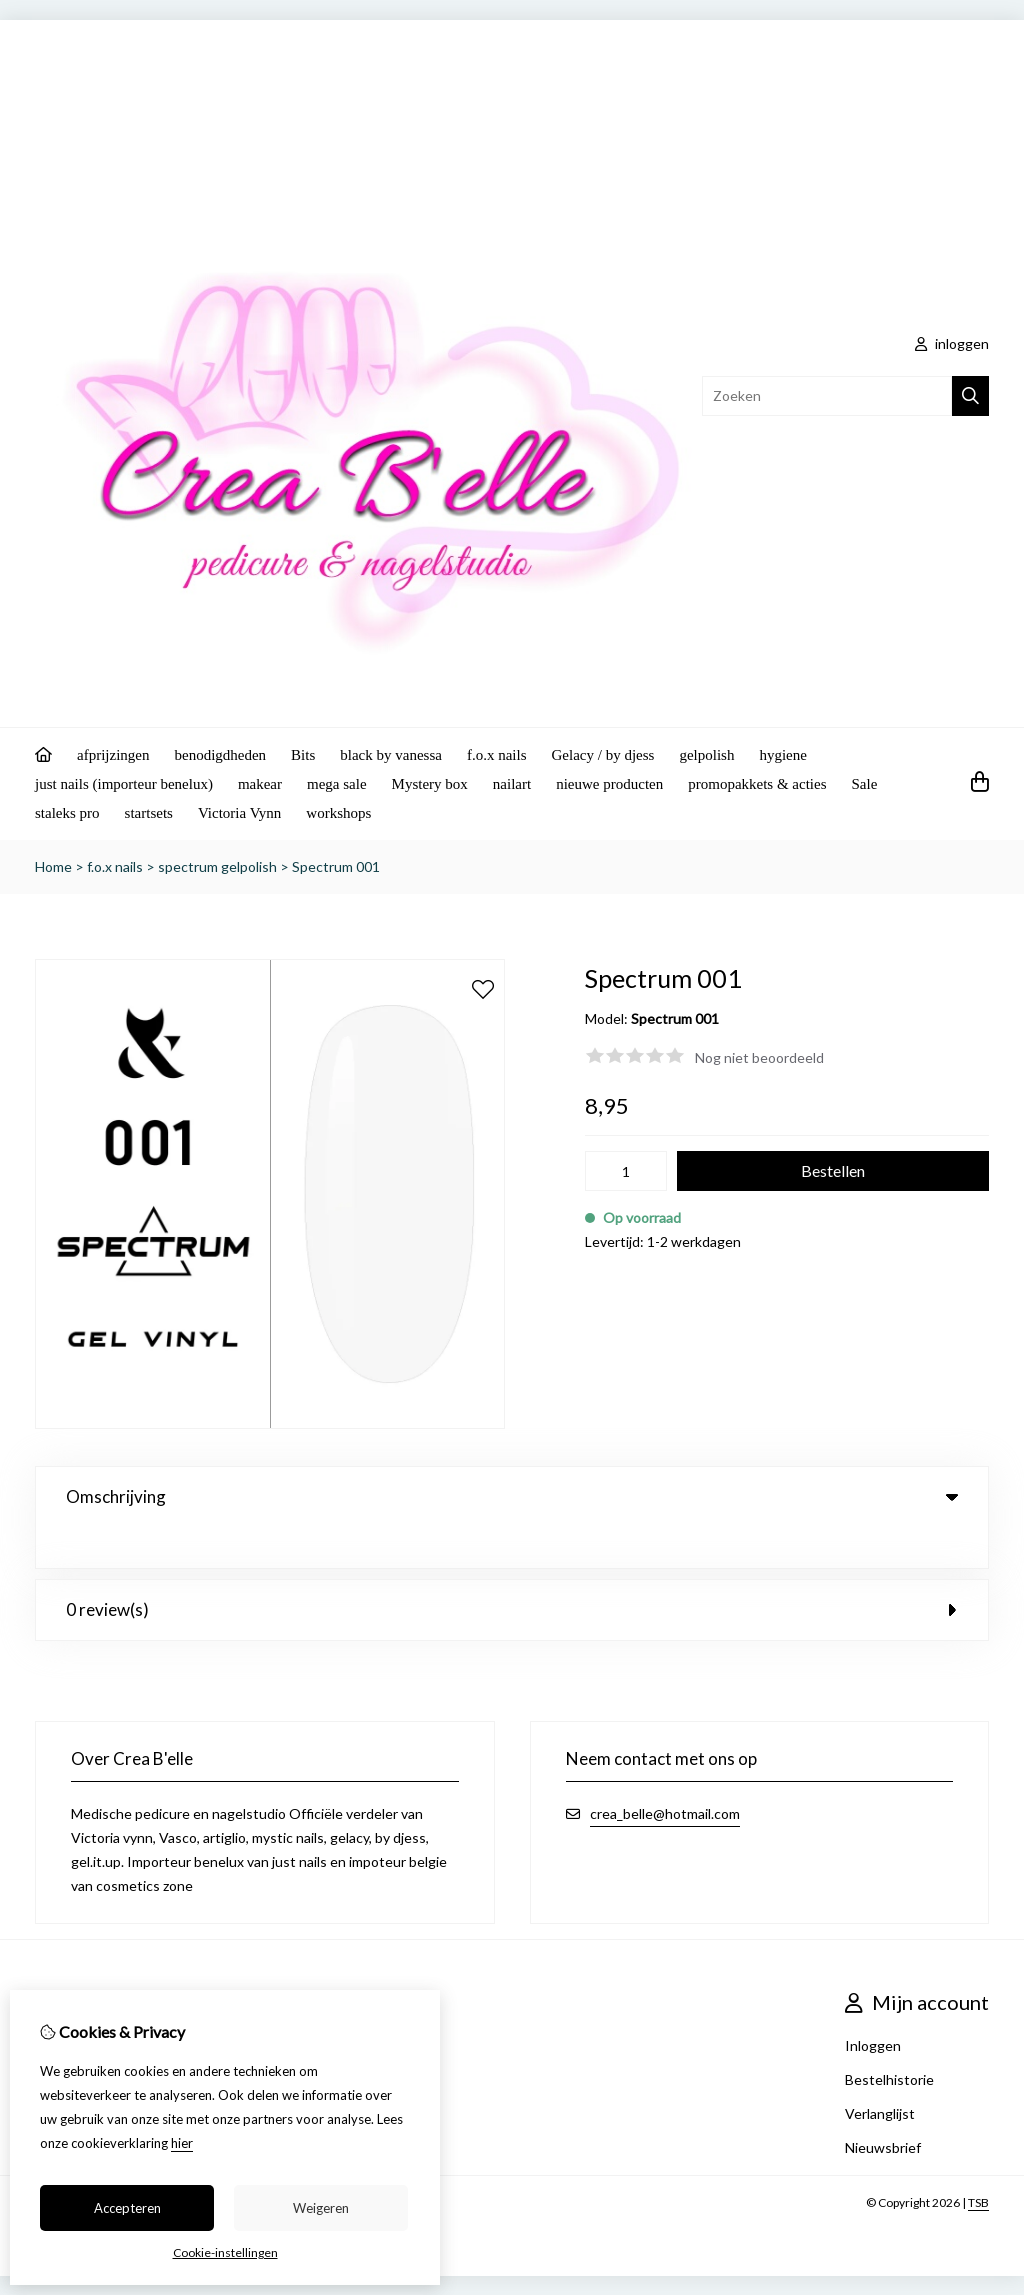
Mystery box (430, 784)
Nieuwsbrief (883, 2106)
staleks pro (67, 813)
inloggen (952, 343)
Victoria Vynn (239, 813)
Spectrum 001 (336, 866)
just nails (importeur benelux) (124, 784)
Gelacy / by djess (603, 755)
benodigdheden (220, 755)
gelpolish (706, 755)
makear (260, 784)
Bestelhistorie (889, 2038)
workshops (338, 813)
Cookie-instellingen (225, 2252)
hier (182, 2143)
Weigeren (321, 2208)
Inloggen (873, 2004)
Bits (303, 755)
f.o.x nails (497, 755)
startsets (149, 813)
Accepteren (127, 2208)
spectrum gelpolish (217, 866)
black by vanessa (391, 755)
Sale (865, 784)
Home (53, 866)
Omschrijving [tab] (512, 1496)
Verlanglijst (880, 2072)
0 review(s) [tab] (512, 1568)
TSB (978, 2161)
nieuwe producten (609, 784)
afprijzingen (113, 755)
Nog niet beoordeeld (759, 1057)
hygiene (782, 755)
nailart (512, 784)
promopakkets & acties (757, 784)
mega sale (337, 784)
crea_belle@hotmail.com (665, 1772)
